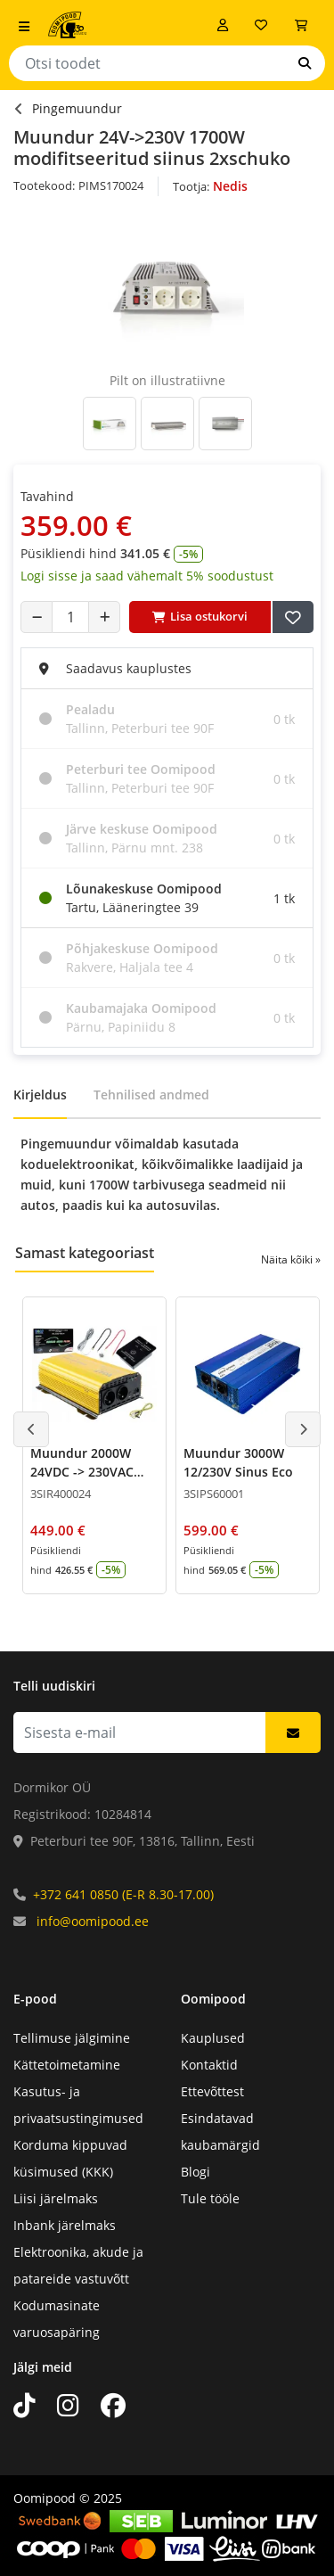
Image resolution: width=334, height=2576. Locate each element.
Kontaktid (209, 2064)
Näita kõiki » (291, 1259)
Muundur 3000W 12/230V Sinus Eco (238, 1462)
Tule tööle (210, 2198)
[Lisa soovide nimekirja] (293, 617)
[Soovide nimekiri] (261, 24)
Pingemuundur (77, 108)
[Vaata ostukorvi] (301, 24)
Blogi (195, 2171)
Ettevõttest (212, 2091)
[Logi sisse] (222, 24)
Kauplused (213, 2037)
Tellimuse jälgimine (71, 2037)
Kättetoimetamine (66, 2064)
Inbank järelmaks (64, 2225)
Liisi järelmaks (55, 2198)
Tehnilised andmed (151, 1094)
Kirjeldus (40, 1094)
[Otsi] (304, 63)
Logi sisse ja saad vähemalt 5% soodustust (146, 575)
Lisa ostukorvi (200, 616)
